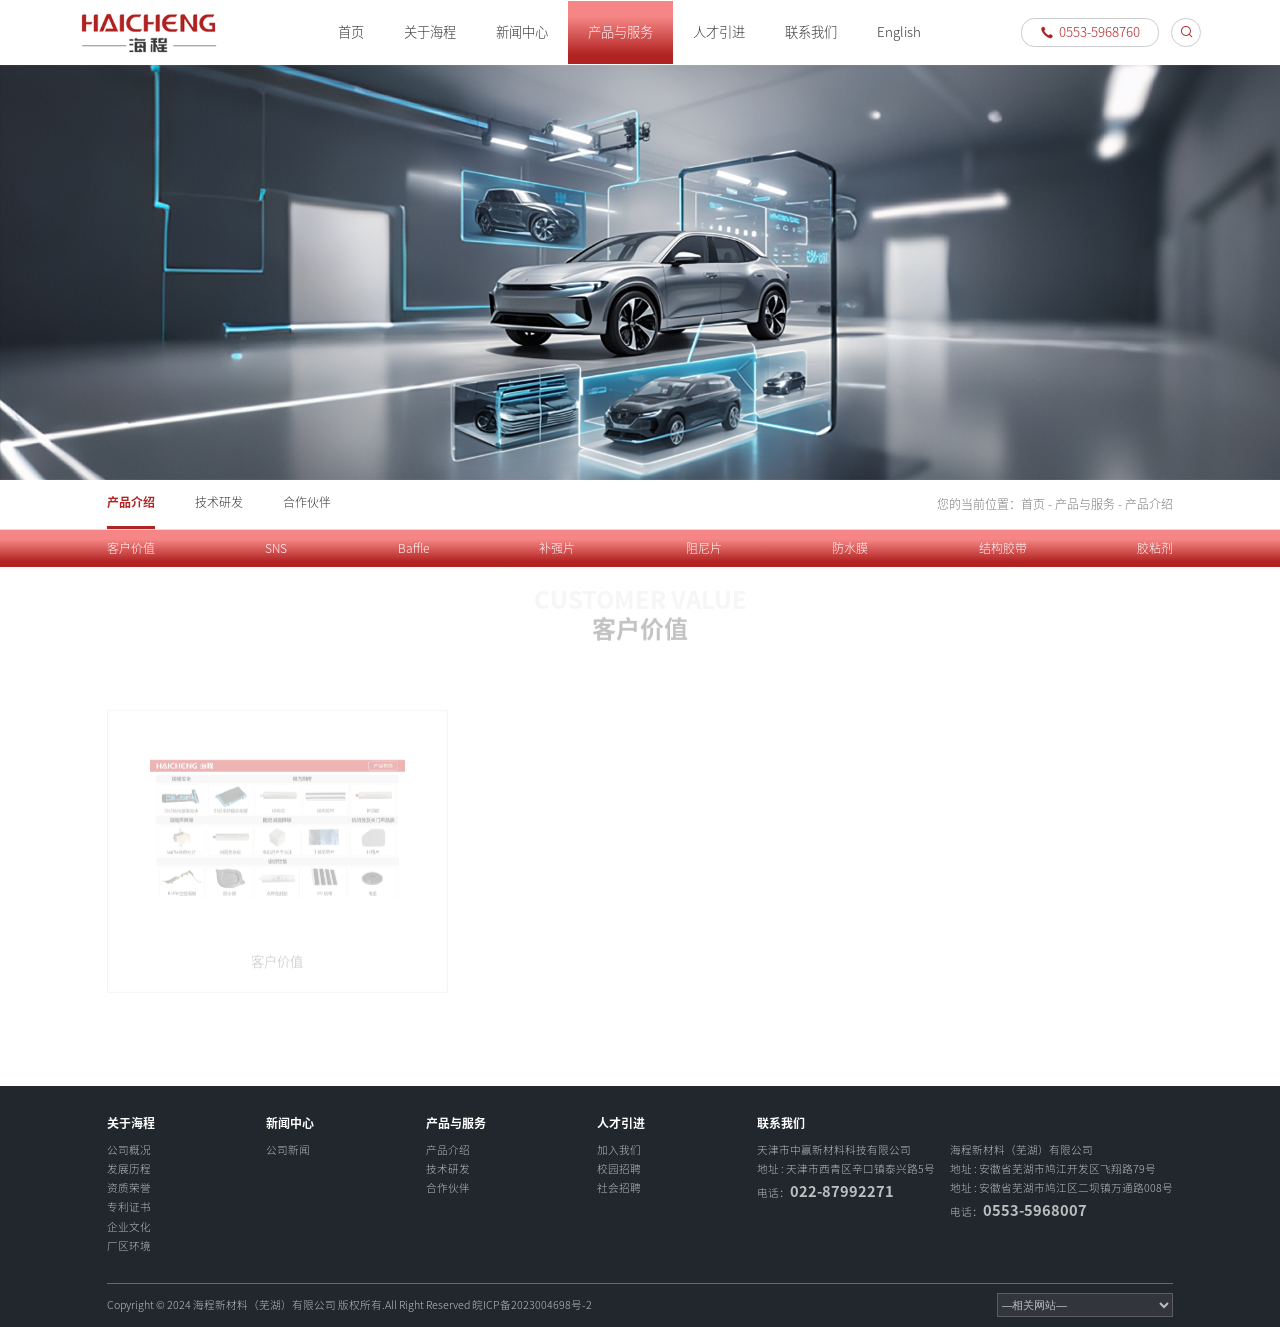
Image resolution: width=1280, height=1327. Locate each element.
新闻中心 (522, 32)
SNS (276, 548)
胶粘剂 (1155, 548)
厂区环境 (129, 1246)
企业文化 (129, 1227)
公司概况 (129, 1150)
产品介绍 (131, 502)
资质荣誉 (129, 1188)
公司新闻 (288, 1150)
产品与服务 (620, 32)
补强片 (557, 548)
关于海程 (430, 32)
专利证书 (129, 1207)
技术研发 (219, 502)
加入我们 (619, 1150)
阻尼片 (704, 548)
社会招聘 (619, 1188)
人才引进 (719, 32)
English (899, 32)
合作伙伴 (307, 502)
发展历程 (129, 1169)
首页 (351, 32)
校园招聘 (619, 1169)
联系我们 (811, 32)
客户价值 (131, 548)
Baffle (413, 548)
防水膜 (850, 548)
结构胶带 (1003, 548)
